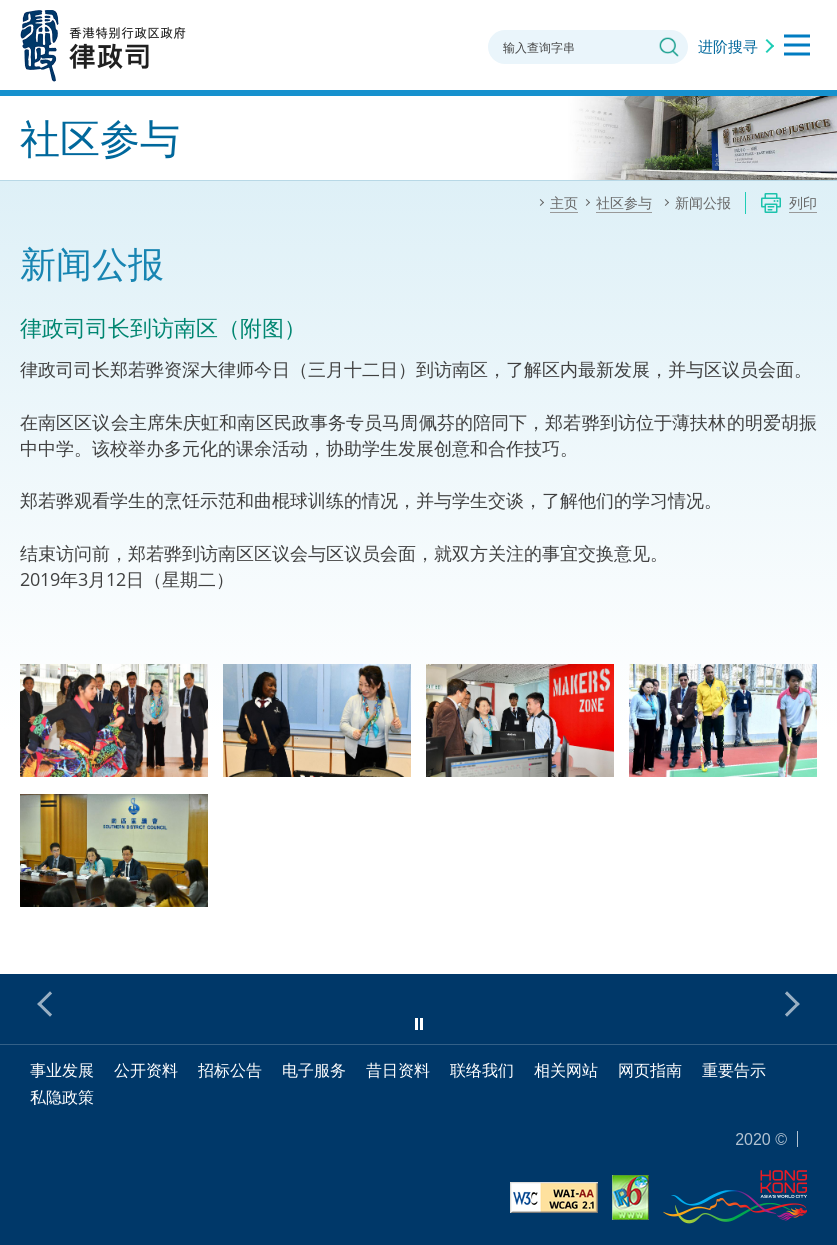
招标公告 (230, 1070)
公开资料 (146, 1070)
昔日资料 (398, 1070)
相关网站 (566, 1070)
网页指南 (650, 1070)
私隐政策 (62, 1097)
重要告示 (734, 1070)
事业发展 (62, 1070)
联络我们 (482, 1070)
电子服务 (314, 1070)
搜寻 (669, 47)
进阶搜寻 (728, 46)
